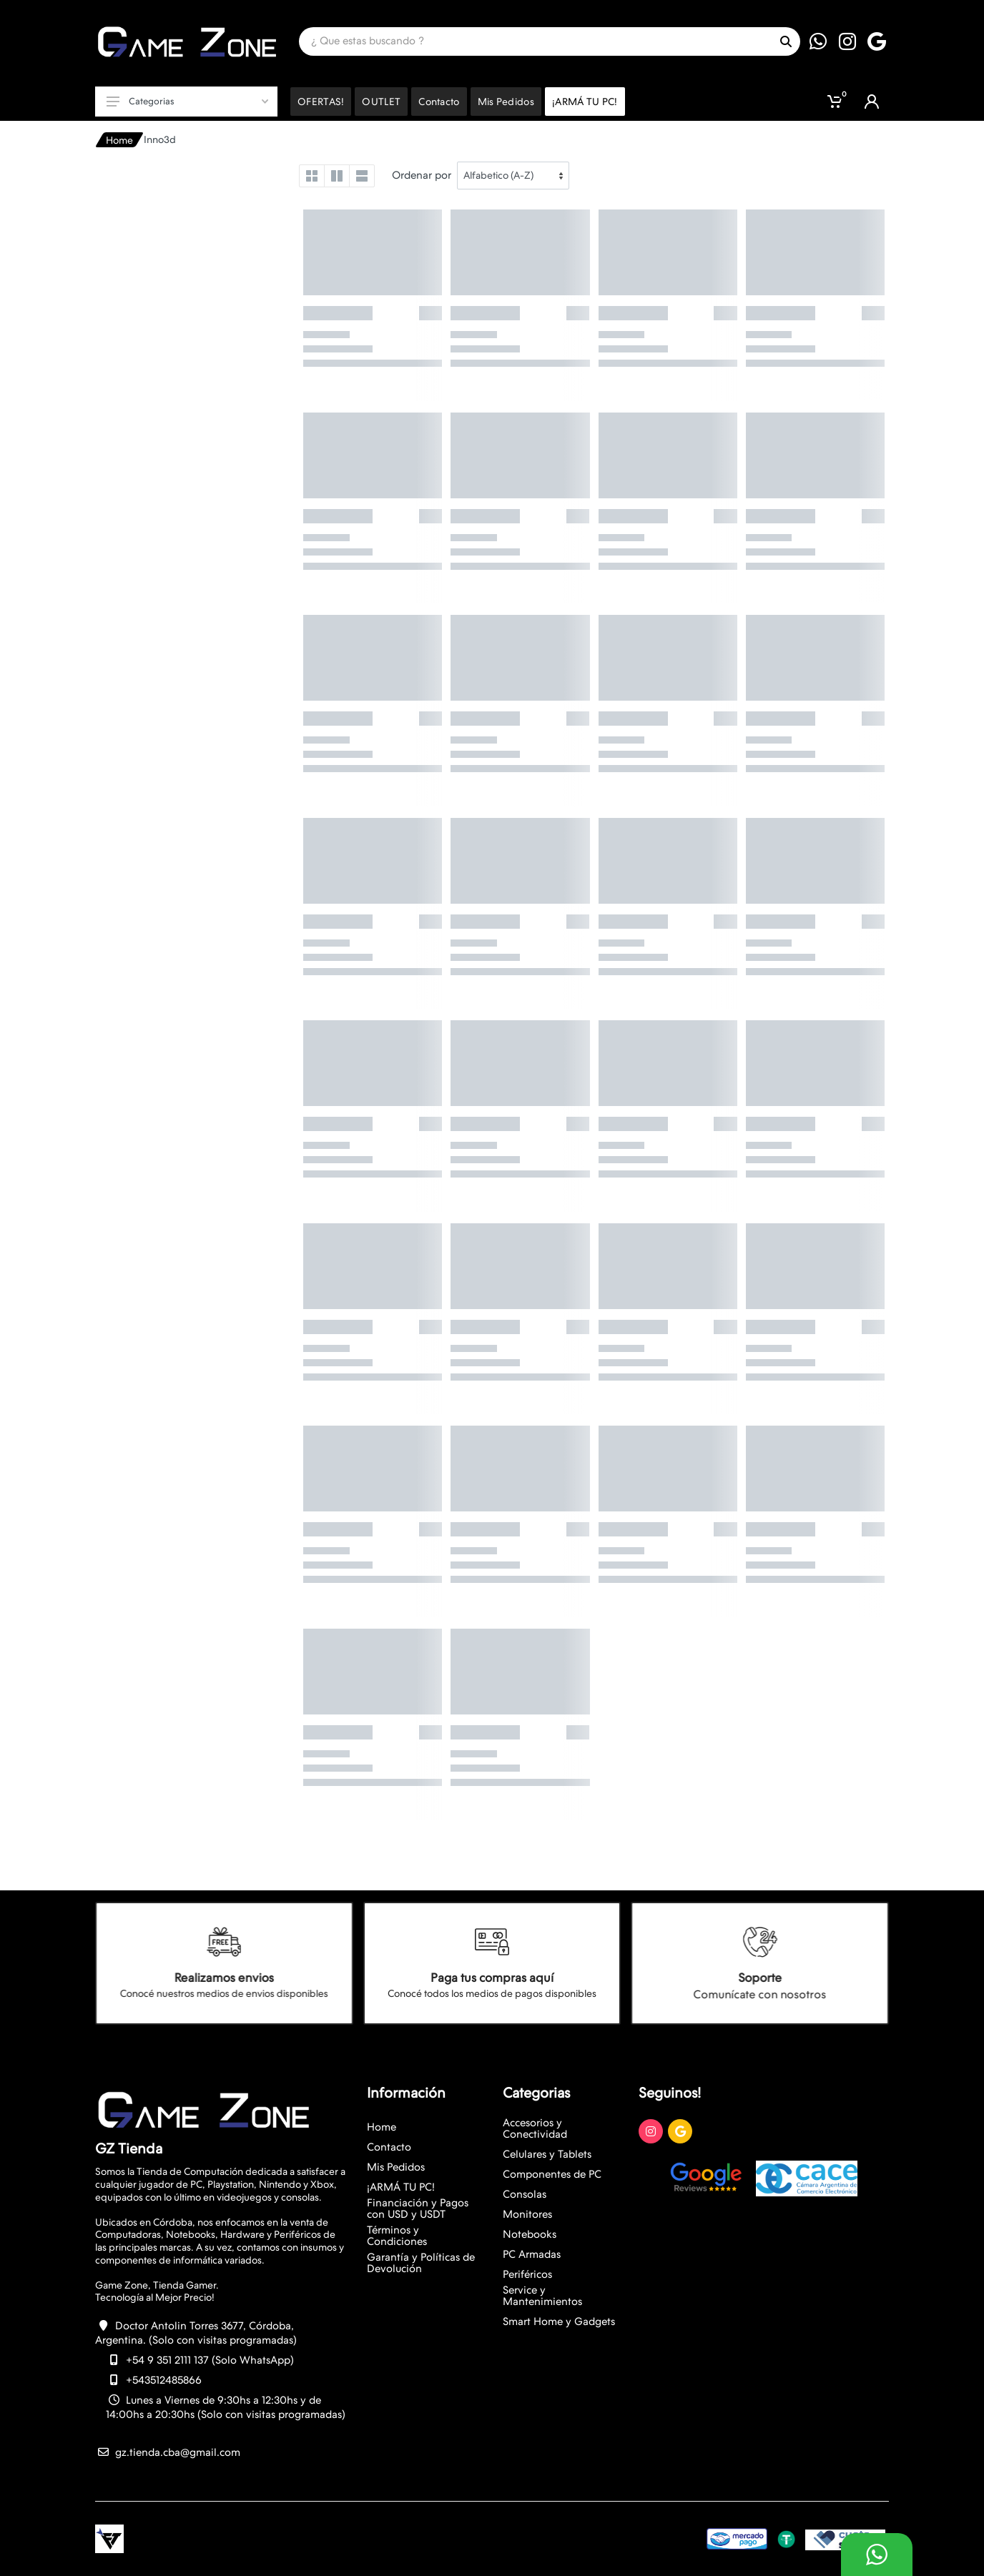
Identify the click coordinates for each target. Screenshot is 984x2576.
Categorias (187, 101)
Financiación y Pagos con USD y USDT (417, 2208)
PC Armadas (532, 2254)
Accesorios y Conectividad (535, 2128)
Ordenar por (421, 175)
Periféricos (527, 2274)
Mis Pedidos (396, 2167)
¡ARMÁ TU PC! (401, 2187)
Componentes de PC (552, 2174)
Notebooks (529, 2234)
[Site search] (535, 41)
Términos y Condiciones (397, 2235)
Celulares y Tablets (547, 2154)
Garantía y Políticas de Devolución (421, 2262)
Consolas (524, 2194)
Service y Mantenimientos (542, 2295)
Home (119, 140)
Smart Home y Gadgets (559, 2321)
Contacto (389, 2147)
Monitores (527, 2214)
